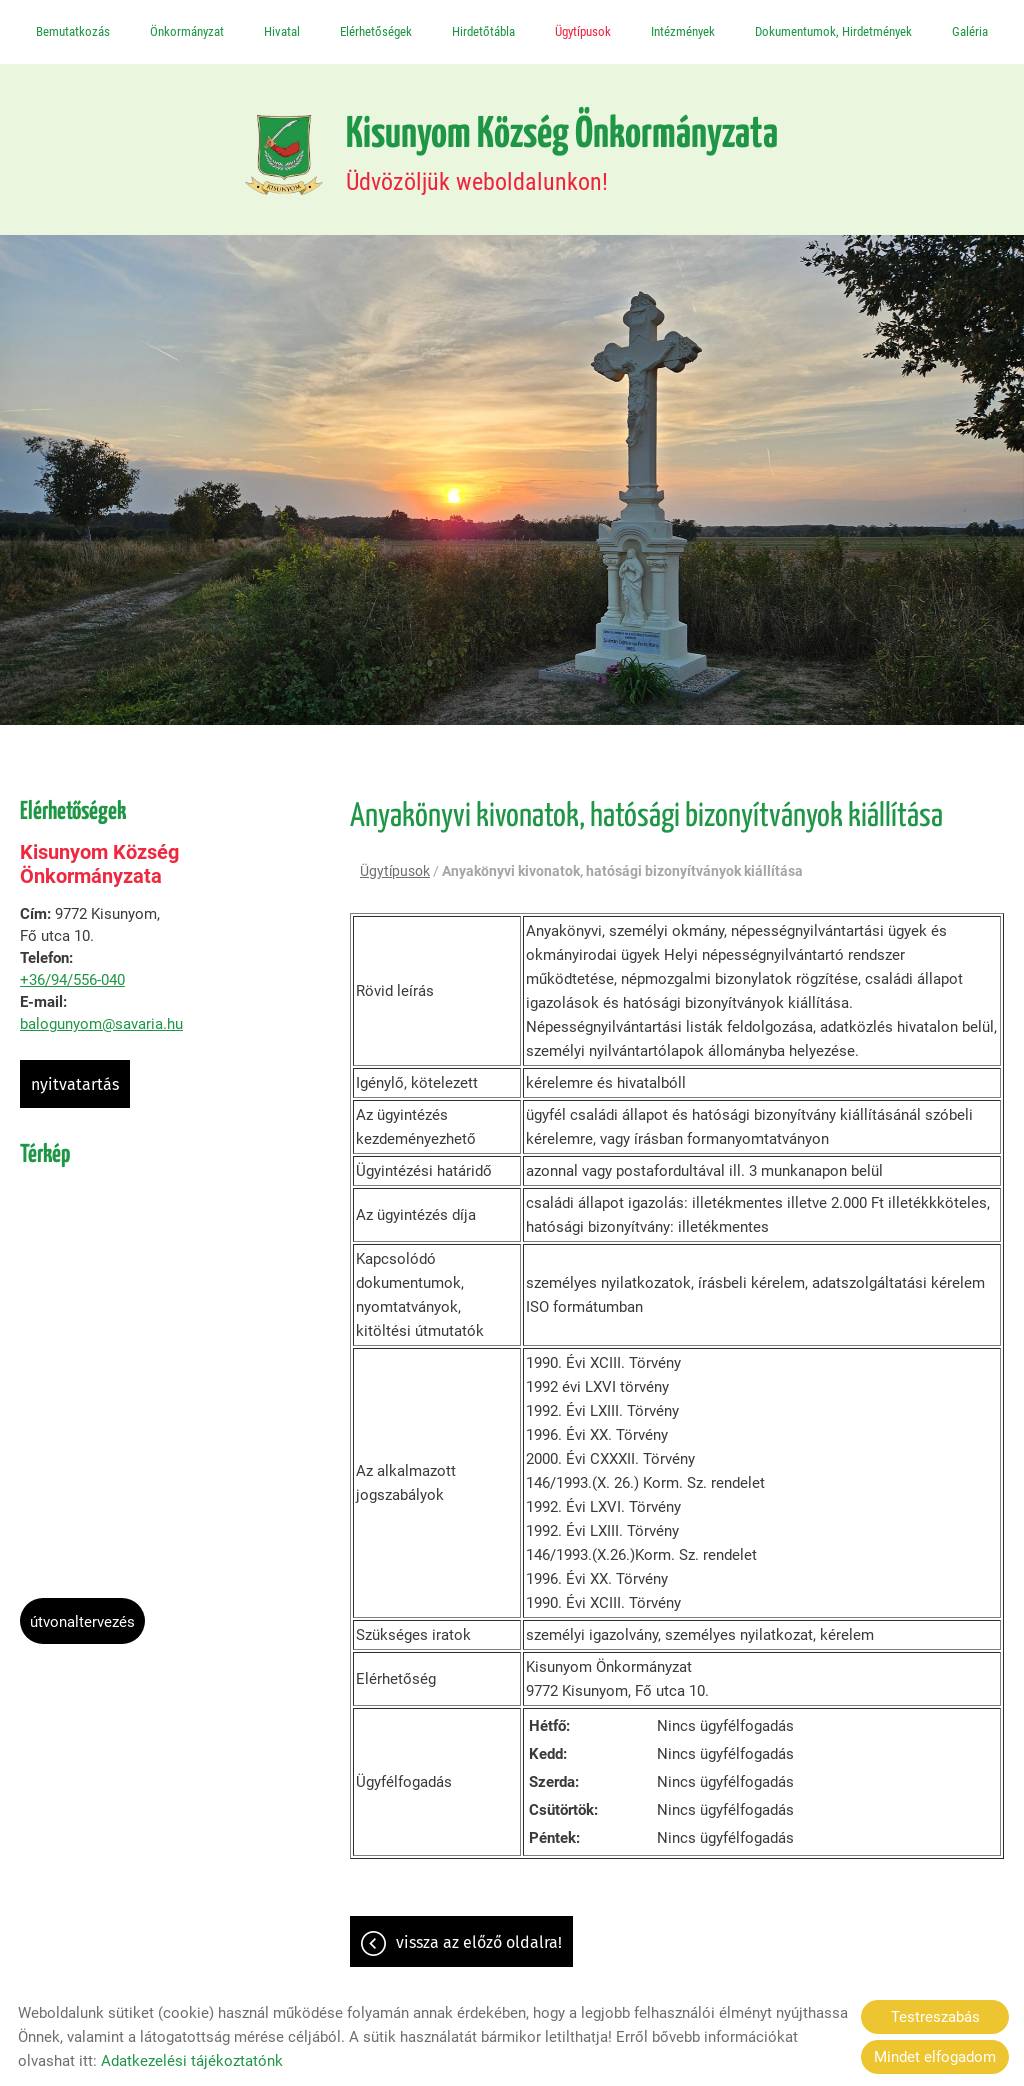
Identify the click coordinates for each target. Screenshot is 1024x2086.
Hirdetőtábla (483, 31)
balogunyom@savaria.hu (101, 1027)
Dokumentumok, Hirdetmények (833, 31)
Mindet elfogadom (935, 2057)
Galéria (970, 31)
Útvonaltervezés (82, 1625)
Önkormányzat (187, 31)
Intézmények (683, 31)
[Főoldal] (273, 156)
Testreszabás (935, 2017)
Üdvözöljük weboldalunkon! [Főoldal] (563, 156)
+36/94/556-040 (72, 983)
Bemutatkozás (73, 31)
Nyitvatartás (75, 1087)
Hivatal (282, 31)
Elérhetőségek (376, 31)
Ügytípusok (583, 31)
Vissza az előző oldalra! (479, 1947)
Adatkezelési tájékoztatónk (192, 2061)
